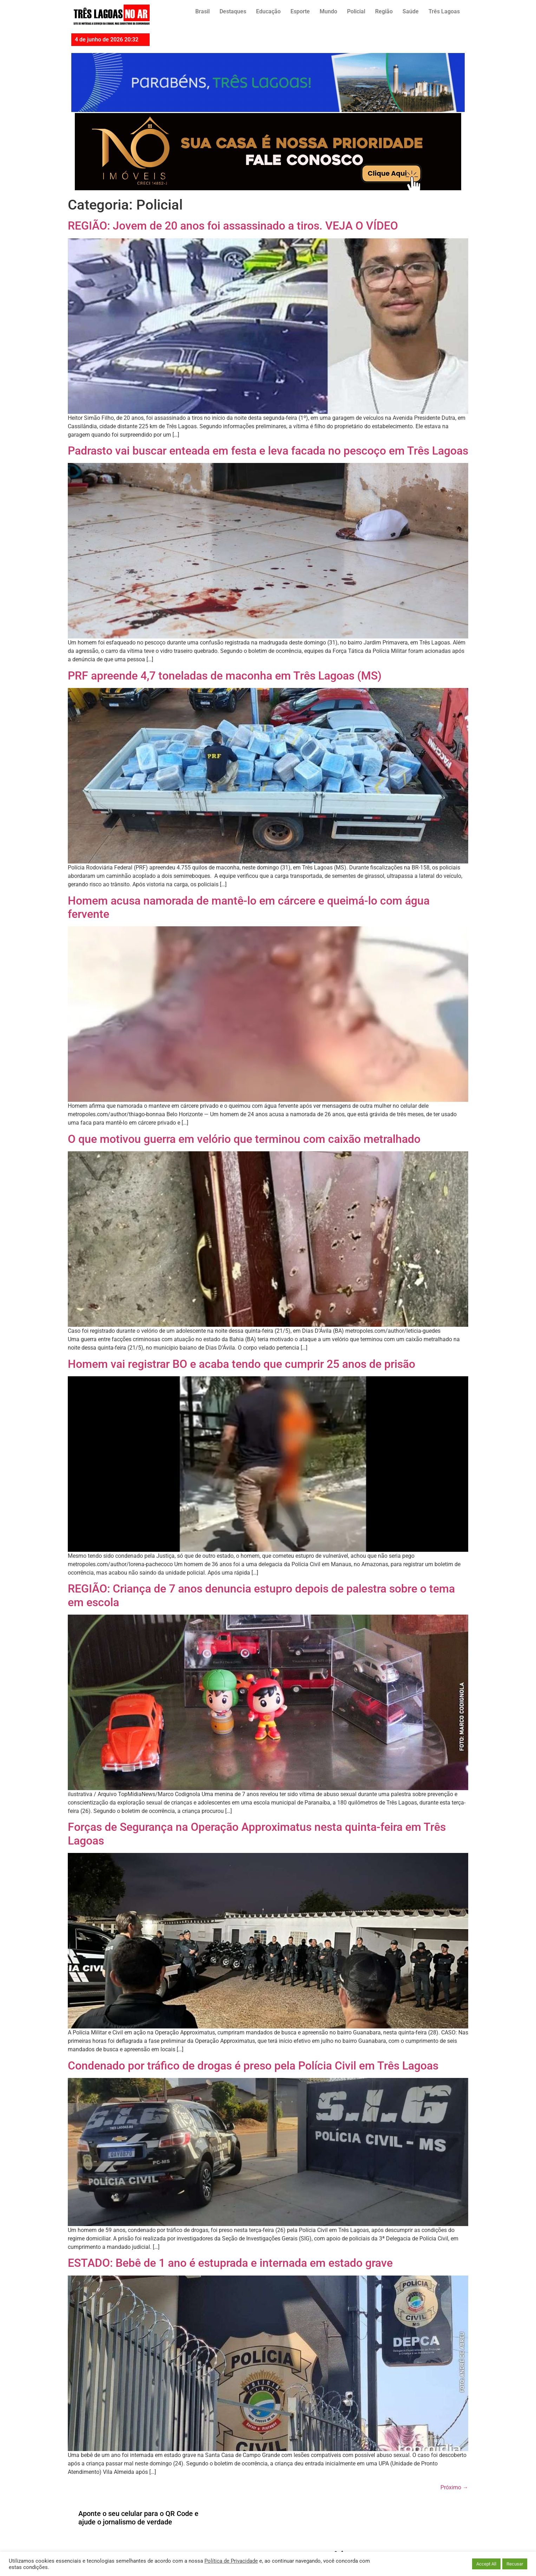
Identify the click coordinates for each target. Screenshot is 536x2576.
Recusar (514, 2564)
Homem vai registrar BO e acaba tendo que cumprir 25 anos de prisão (241, 1364)
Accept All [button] (486, 2564)
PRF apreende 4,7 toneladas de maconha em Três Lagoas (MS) (224, 675)
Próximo (454, 2487)
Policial (356, 11)
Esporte (300, 11)
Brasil (202, 11)
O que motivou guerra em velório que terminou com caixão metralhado (244, 1139)
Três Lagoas (444, 11)
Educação (268, 11)
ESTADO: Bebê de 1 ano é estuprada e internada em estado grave (230, 2263)
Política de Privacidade (231, 2561)
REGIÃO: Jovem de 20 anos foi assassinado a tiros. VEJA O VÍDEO (233, 225)
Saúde (411, 11)
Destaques (233, 11)
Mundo (328, 11)
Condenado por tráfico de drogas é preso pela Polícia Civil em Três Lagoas (253, 2065)
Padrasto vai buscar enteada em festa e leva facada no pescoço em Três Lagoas (268, 450)
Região (384, 11)
